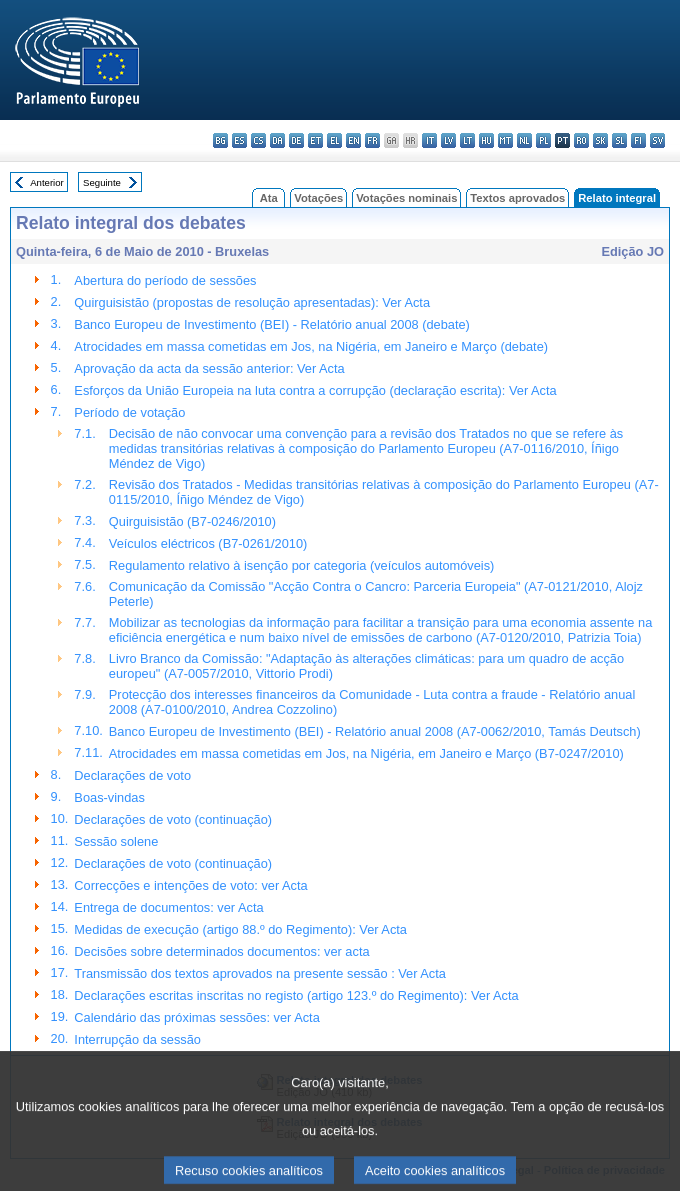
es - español (239, 140)
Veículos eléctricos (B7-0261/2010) (208, 543)
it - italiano (429, 140)
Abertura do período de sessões (165, 280)
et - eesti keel (315, 140)
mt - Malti (505, 140)
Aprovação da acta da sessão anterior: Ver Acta (209, 368)
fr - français (372, 140)
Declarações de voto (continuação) (173, 819)
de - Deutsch (296, 140)
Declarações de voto (132, 775)
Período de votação (129, 412)
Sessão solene (116, 841)
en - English (353, 140)
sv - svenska (657, 140)
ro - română (581, 140)
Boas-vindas (109, 797)
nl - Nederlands (524, 140)
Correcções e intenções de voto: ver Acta (190, 885)
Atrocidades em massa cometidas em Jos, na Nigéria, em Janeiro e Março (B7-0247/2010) (366, 753)
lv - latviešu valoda (448, 140)
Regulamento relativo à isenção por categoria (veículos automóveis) (302, 565)
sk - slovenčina (600, 140)
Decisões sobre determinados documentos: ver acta (221, 951)
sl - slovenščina (619, 140)
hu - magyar (486, 140)
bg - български (220, 140)
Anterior (47, 182)
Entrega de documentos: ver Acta (168, 907)
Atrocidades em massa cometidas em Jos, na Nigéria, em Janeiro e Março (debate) (311, 346)
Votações (318, 198)
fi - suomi (638, 140)
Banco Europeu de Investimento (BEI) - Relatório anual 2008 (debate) (272, 324)
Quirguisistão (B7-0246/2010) (192, 521)
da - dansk (277, 140)
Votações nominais (406, 198)
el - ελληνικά (334, 140)
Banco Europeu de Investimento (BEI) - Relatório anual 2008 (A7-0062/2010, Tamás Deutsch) (375, 731)
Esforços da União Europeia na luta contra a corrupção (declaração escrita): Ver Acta (315, 390)
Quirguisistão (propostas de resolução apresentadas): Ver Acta (252, 302)
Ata (269, 198)
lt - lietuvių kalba (467, 140)
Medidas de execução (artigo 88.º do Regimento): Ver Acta (240, 929)
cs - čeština (258, 140)
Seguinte (102, 182)
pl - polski (543, 140)
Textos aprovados (517, 198)
